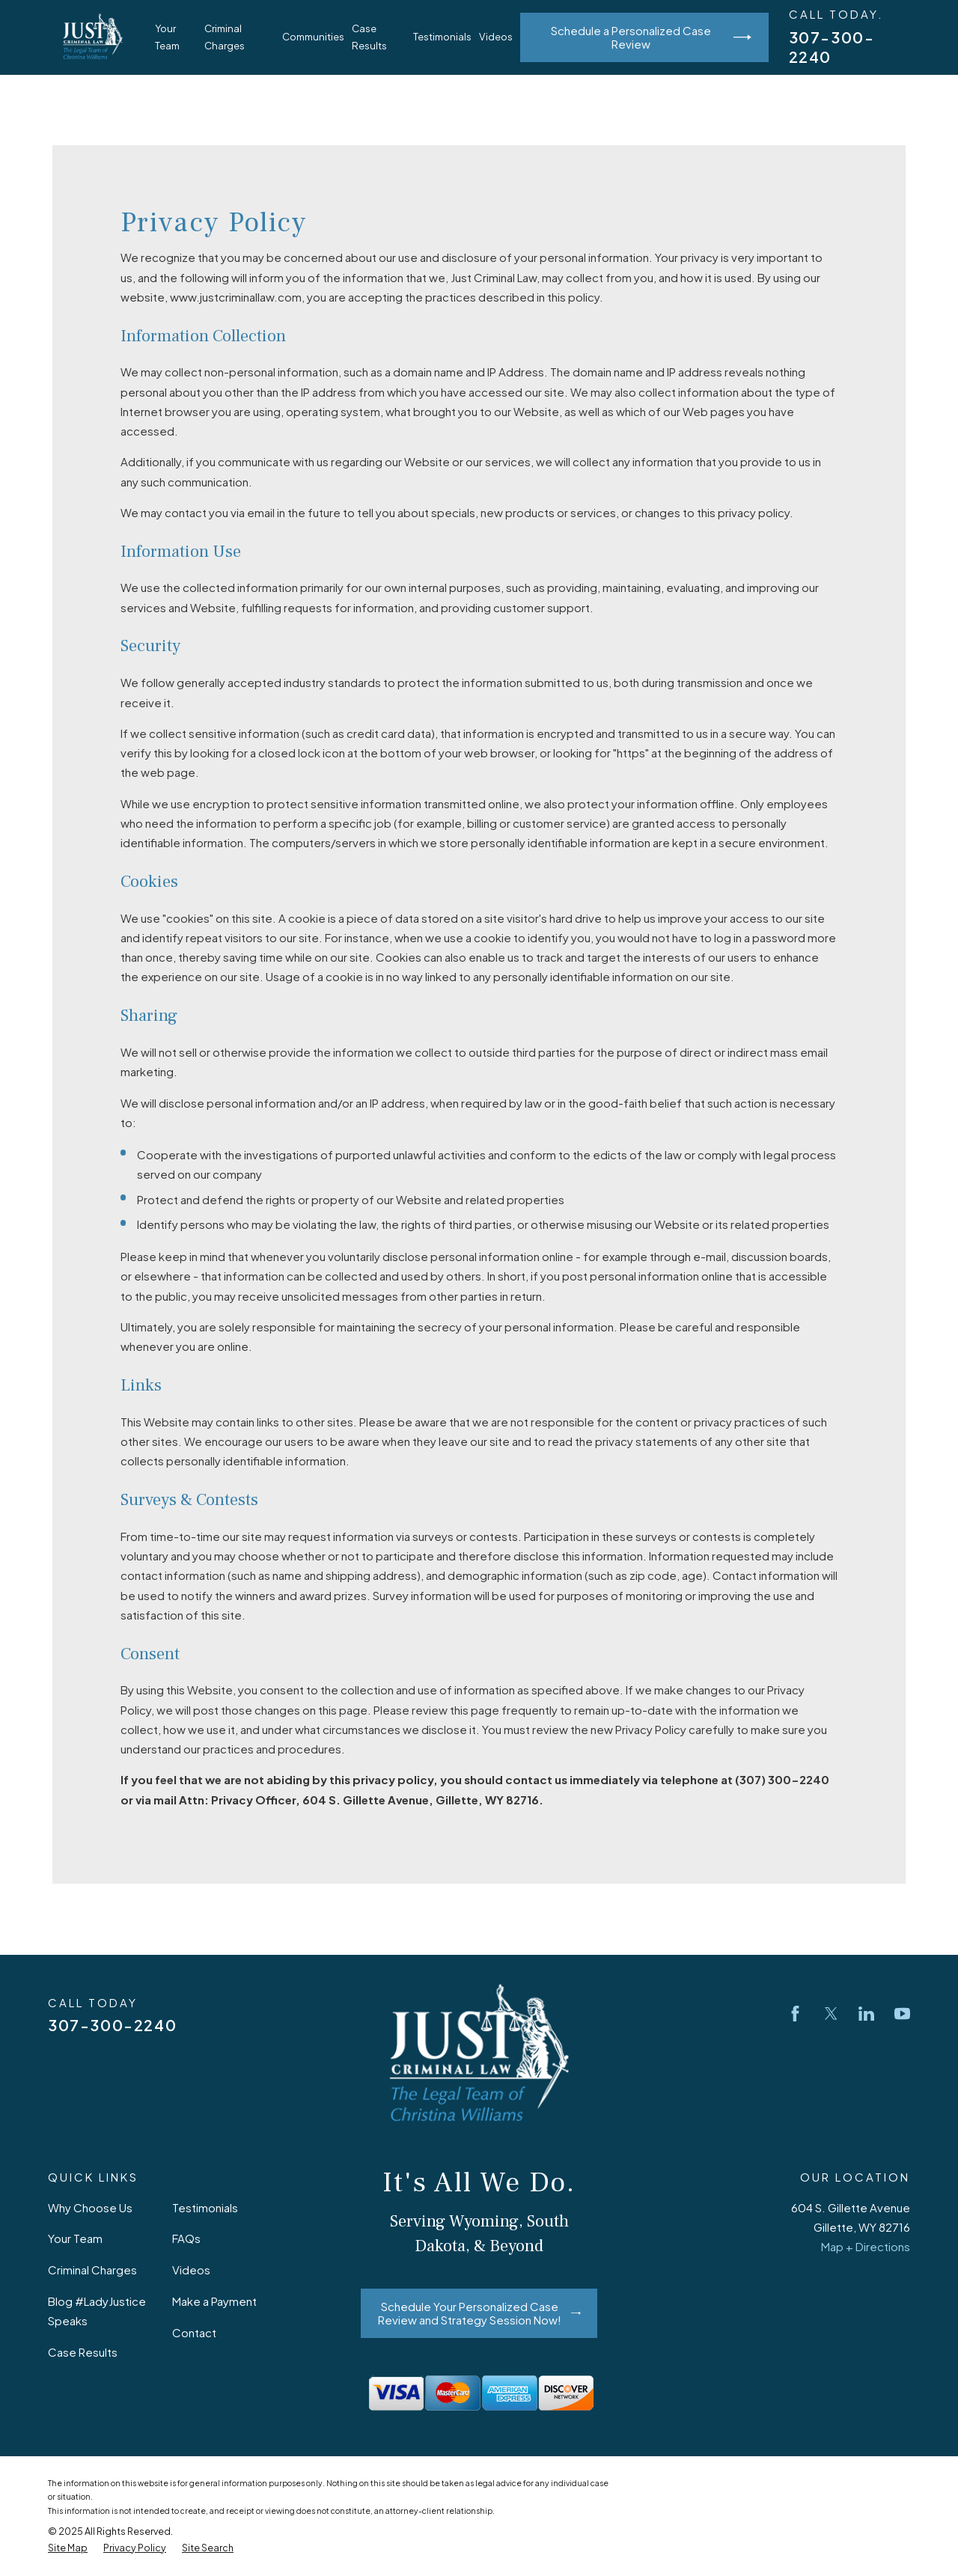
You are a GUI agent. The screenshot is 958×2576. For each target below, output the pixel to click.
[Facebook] (795, 2013)
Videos (191, 2269)
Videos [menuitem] (496, 36)
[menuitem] (68, 2548)
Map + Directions (865, 2246)
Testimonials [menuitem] (442, 36)
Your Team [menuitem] (167, 37)
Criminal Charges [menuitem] (224, 37)
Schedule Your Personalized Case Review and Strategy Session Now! (479, 2313)
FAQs (186, 2238)
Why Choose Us (90, 2207)
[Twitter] (831, 2013)
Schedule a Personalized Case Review (651, 37)
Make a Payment (214, 2301)
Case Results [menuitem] (369, 37)
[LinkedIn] (866, 2013)
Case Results (83, 2352)
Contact (194, 2332)
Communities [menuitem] (313, 36)
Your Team (75, 2238)
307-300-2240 (112, 2024)
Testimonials (205, 2207)
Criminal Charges (92, 2269)
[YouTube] (902, 2013)
